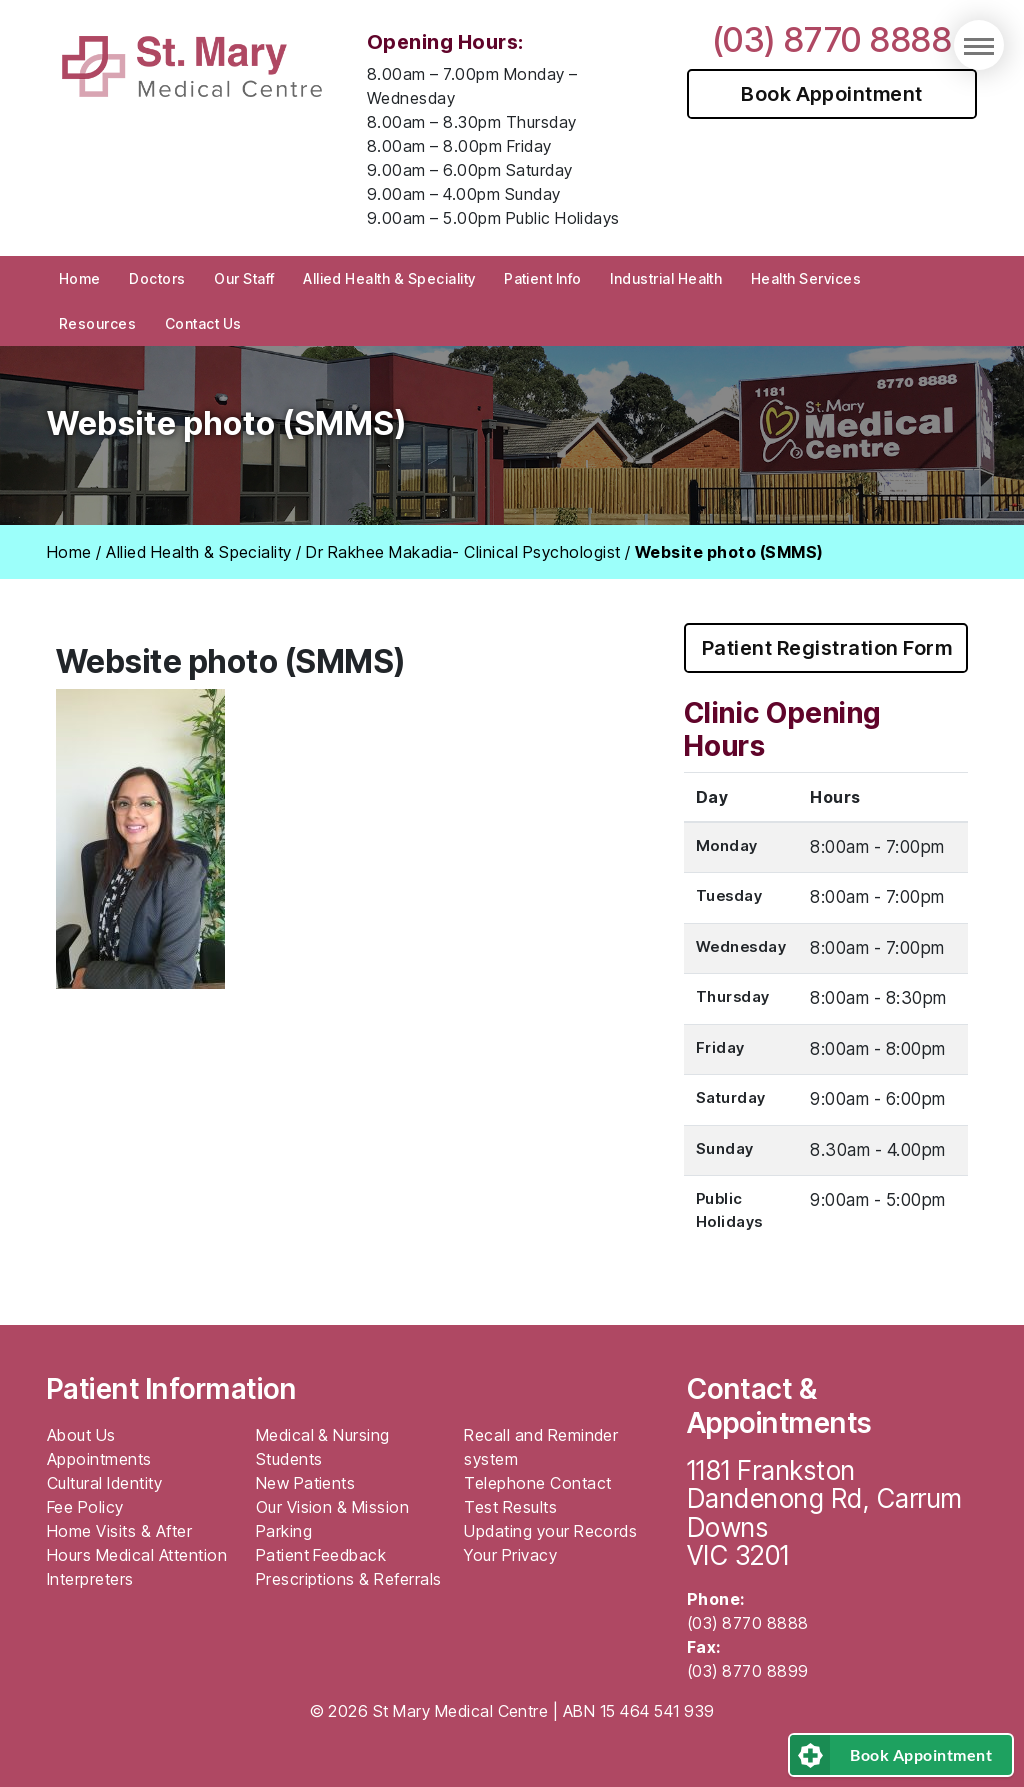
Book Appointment (832, 94)
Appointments (99, 1459)
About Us (81, 1435)
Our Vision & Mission (333, 1507)
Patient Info (543, 278)
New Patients (306, 1483)
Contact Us (203, 323)
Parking (284, 1531)
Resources (97, 323)
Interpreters (90, 1579)
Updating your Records (550, 1531)
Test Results (510, 1507)
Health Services (806, 278)
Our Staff (244, 278)
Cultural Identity (104, 1483)
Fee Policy (85, 1507)
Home (80, 278)
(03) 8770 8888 (832, 39)
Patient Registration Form (827, 648)
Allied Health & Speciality (389, 278)
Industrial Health (666, 278)
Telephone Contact (537, 1483)
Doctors (157, 278)
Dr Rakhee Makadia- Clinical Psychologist (463, 552)
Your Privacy (510, 1555)
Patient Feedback (321, 1555)
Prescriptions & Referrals (349, 1579)
